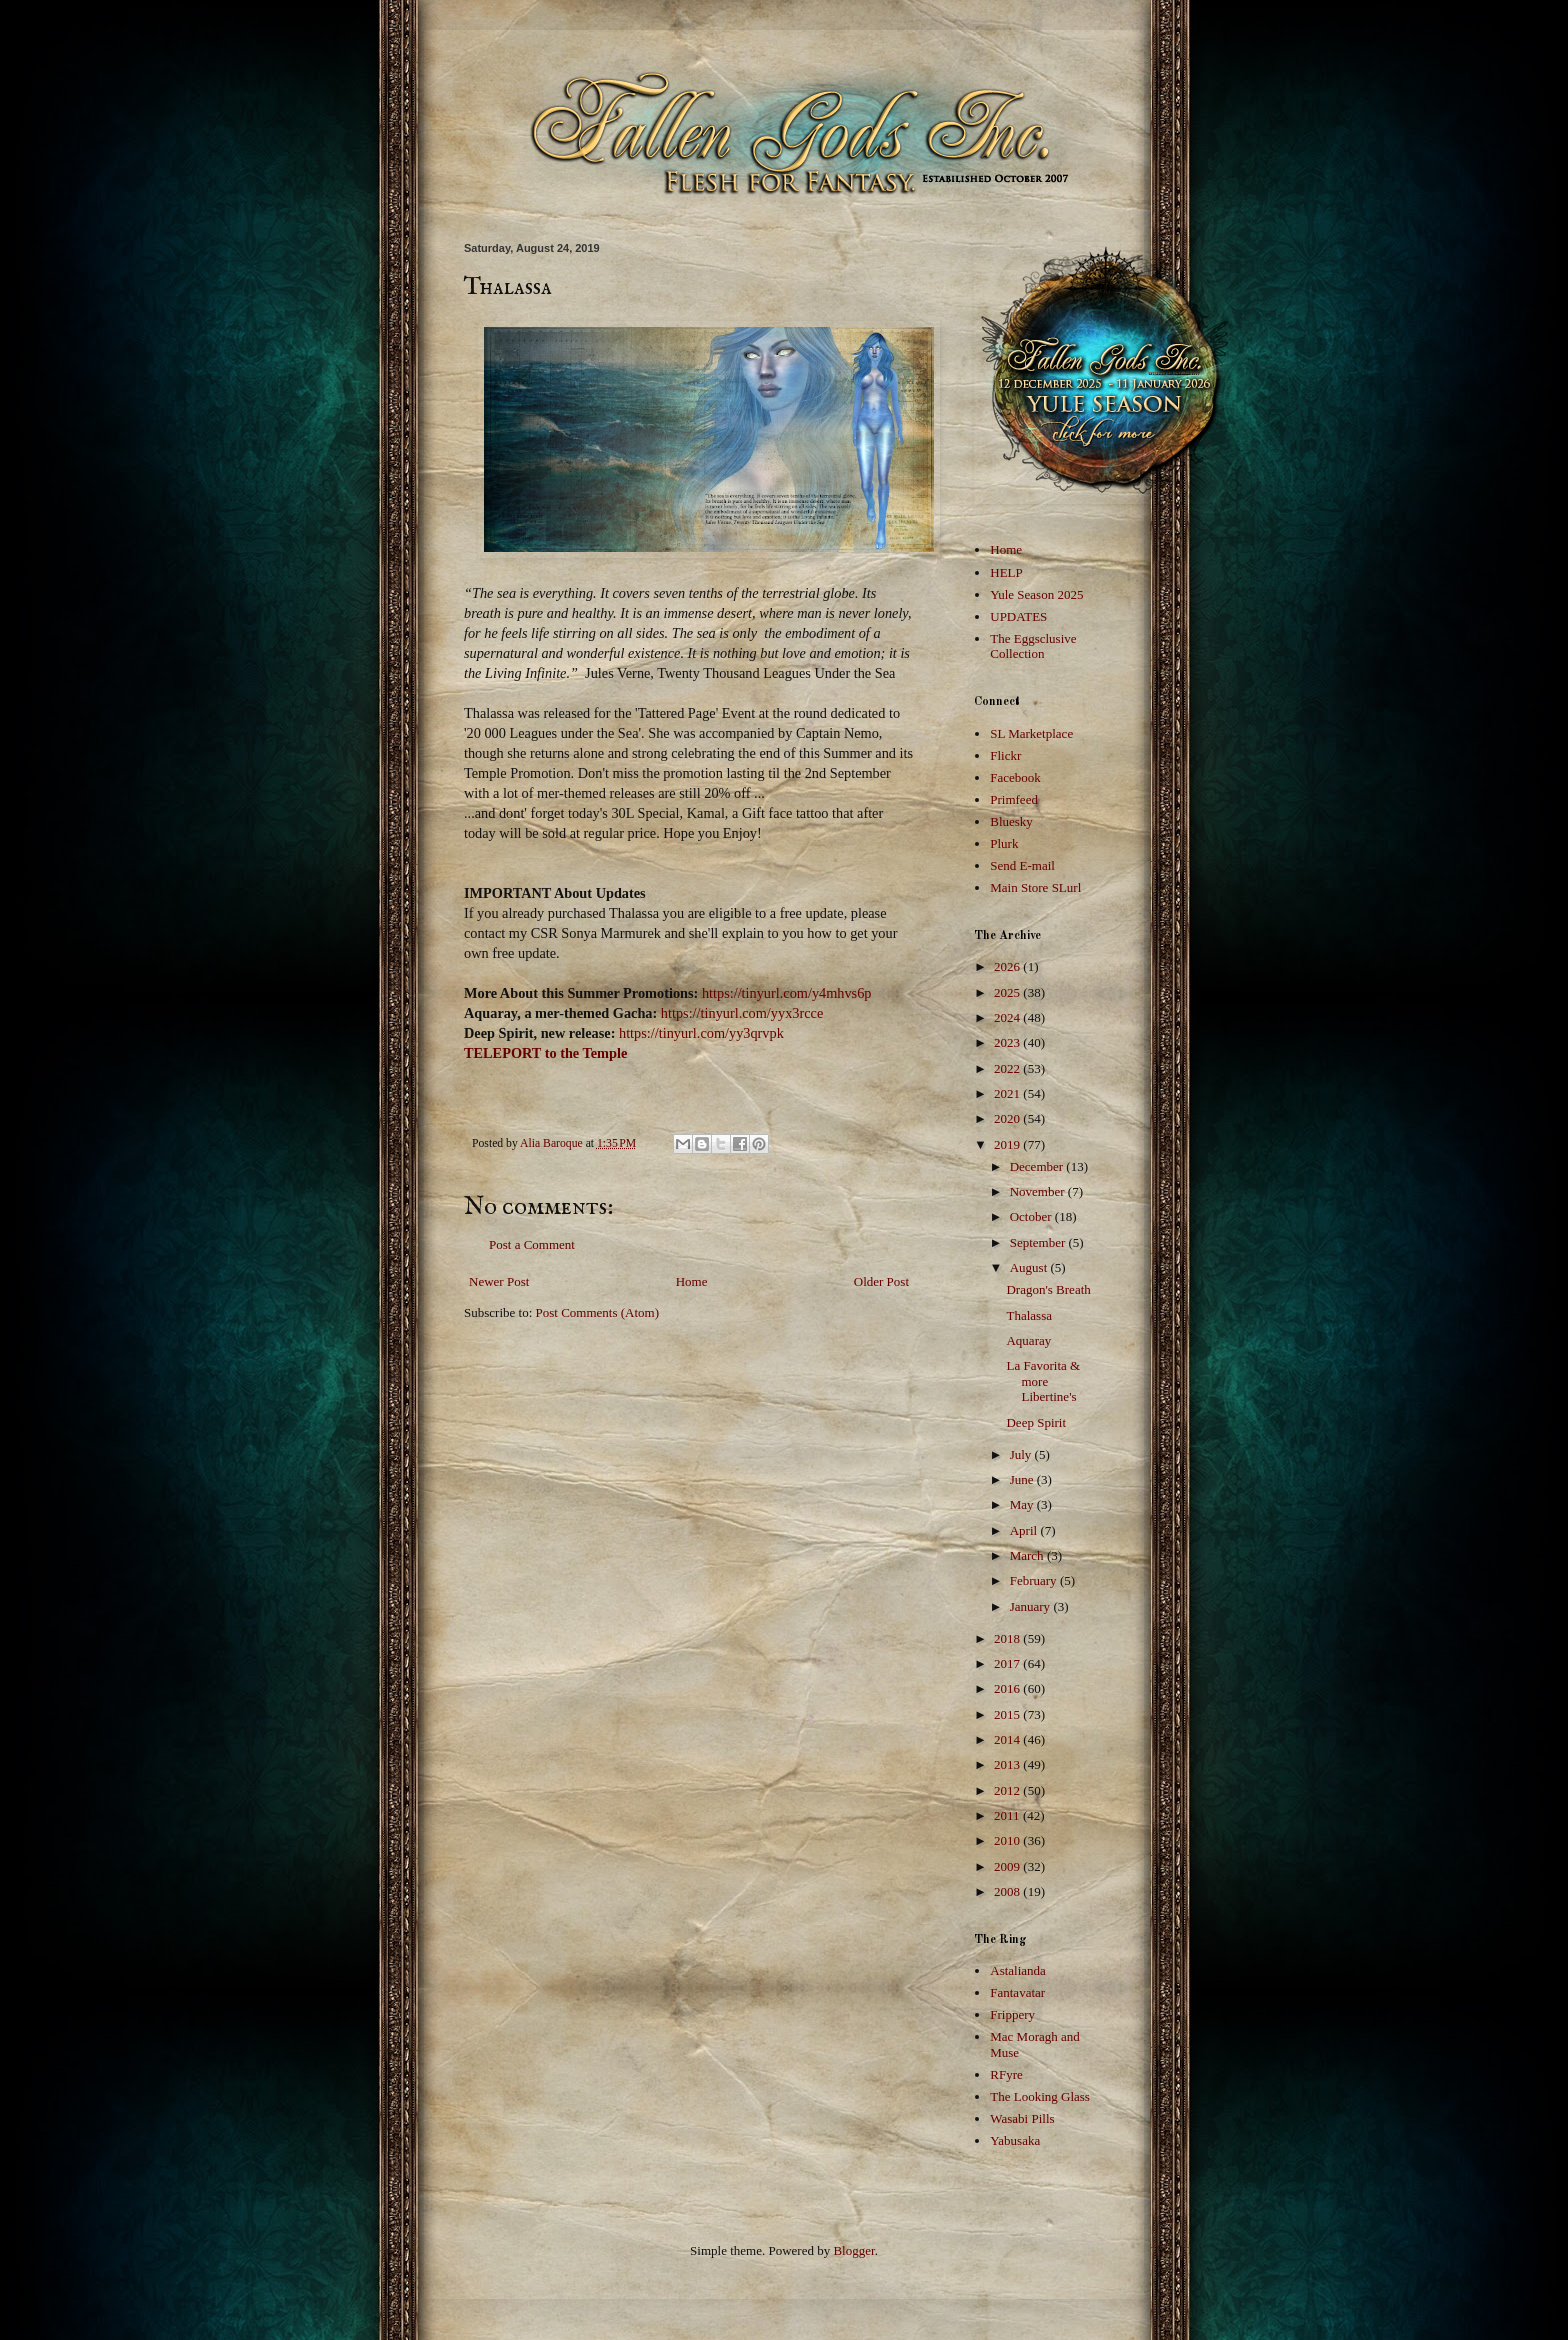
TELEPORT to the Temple (545, 1053)
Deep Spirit (1036, 1422)
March (1028, 1555)
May (1023, 1504)
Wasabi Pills (1022, 2118)
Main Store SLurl (1035, 887)
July (1022, 1454)
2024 (1008, 1017)
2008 (1008, 1891)
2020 (1008, 1118)
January (1032, 1606)
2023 (1008, 1042)
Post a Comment (532, 1244)
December (1038, 1166)
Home (692, 1281)
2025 (1008, 992)
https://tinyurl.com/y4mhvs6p (787, 993)
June (1023, 1479)
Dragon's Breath (1048, 1289)
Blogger (853, 2250)
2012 (1008, 1790)
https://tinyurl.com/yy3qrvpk (701, 1033)
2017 (1008, 1663)
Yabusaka (1015, 2140)
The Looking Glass (1040, 2096)
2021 (1008, 1093)
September (1039, 1242)
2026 (1008, 966)
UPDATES (1018, 616)
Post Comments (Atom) (598, 1312)
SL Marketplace (1031, 733)
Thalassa (1028, 1315)
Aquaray (1028, 1340)
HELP (1006, 572)
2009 (1008, 1866)
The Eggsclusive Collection (1033, 646)
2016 (1008, 1688)
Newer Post (499, 1281)
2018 (1008, 1638)
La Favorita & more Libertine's (1043, 1381)
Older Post (881, 1281)
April (1025, 1530)
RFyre (1006, 2074)
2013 (1008, 1764)
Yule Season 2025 (1036, 594)
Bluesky (1011, 821)
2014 (1008, 1739)
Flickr (1005, 755)
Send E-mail (1022, 865)
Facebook (1015, 777)
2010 (1008, 1840)
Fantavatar (1017, 1992)
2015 (1008, 1714)
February (1035, 1580)
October (1032, 1216)
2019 (1008, 1144)
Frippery (1012, 2014)
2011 (1008, 1815)
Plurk (1004, 843)
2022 (1008, 1068)
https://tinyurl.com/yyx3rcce (742, 1013)
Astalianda (1018, 1970)
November (1039, 1191)
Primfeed (1014, 799)
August (1030, 1267)
